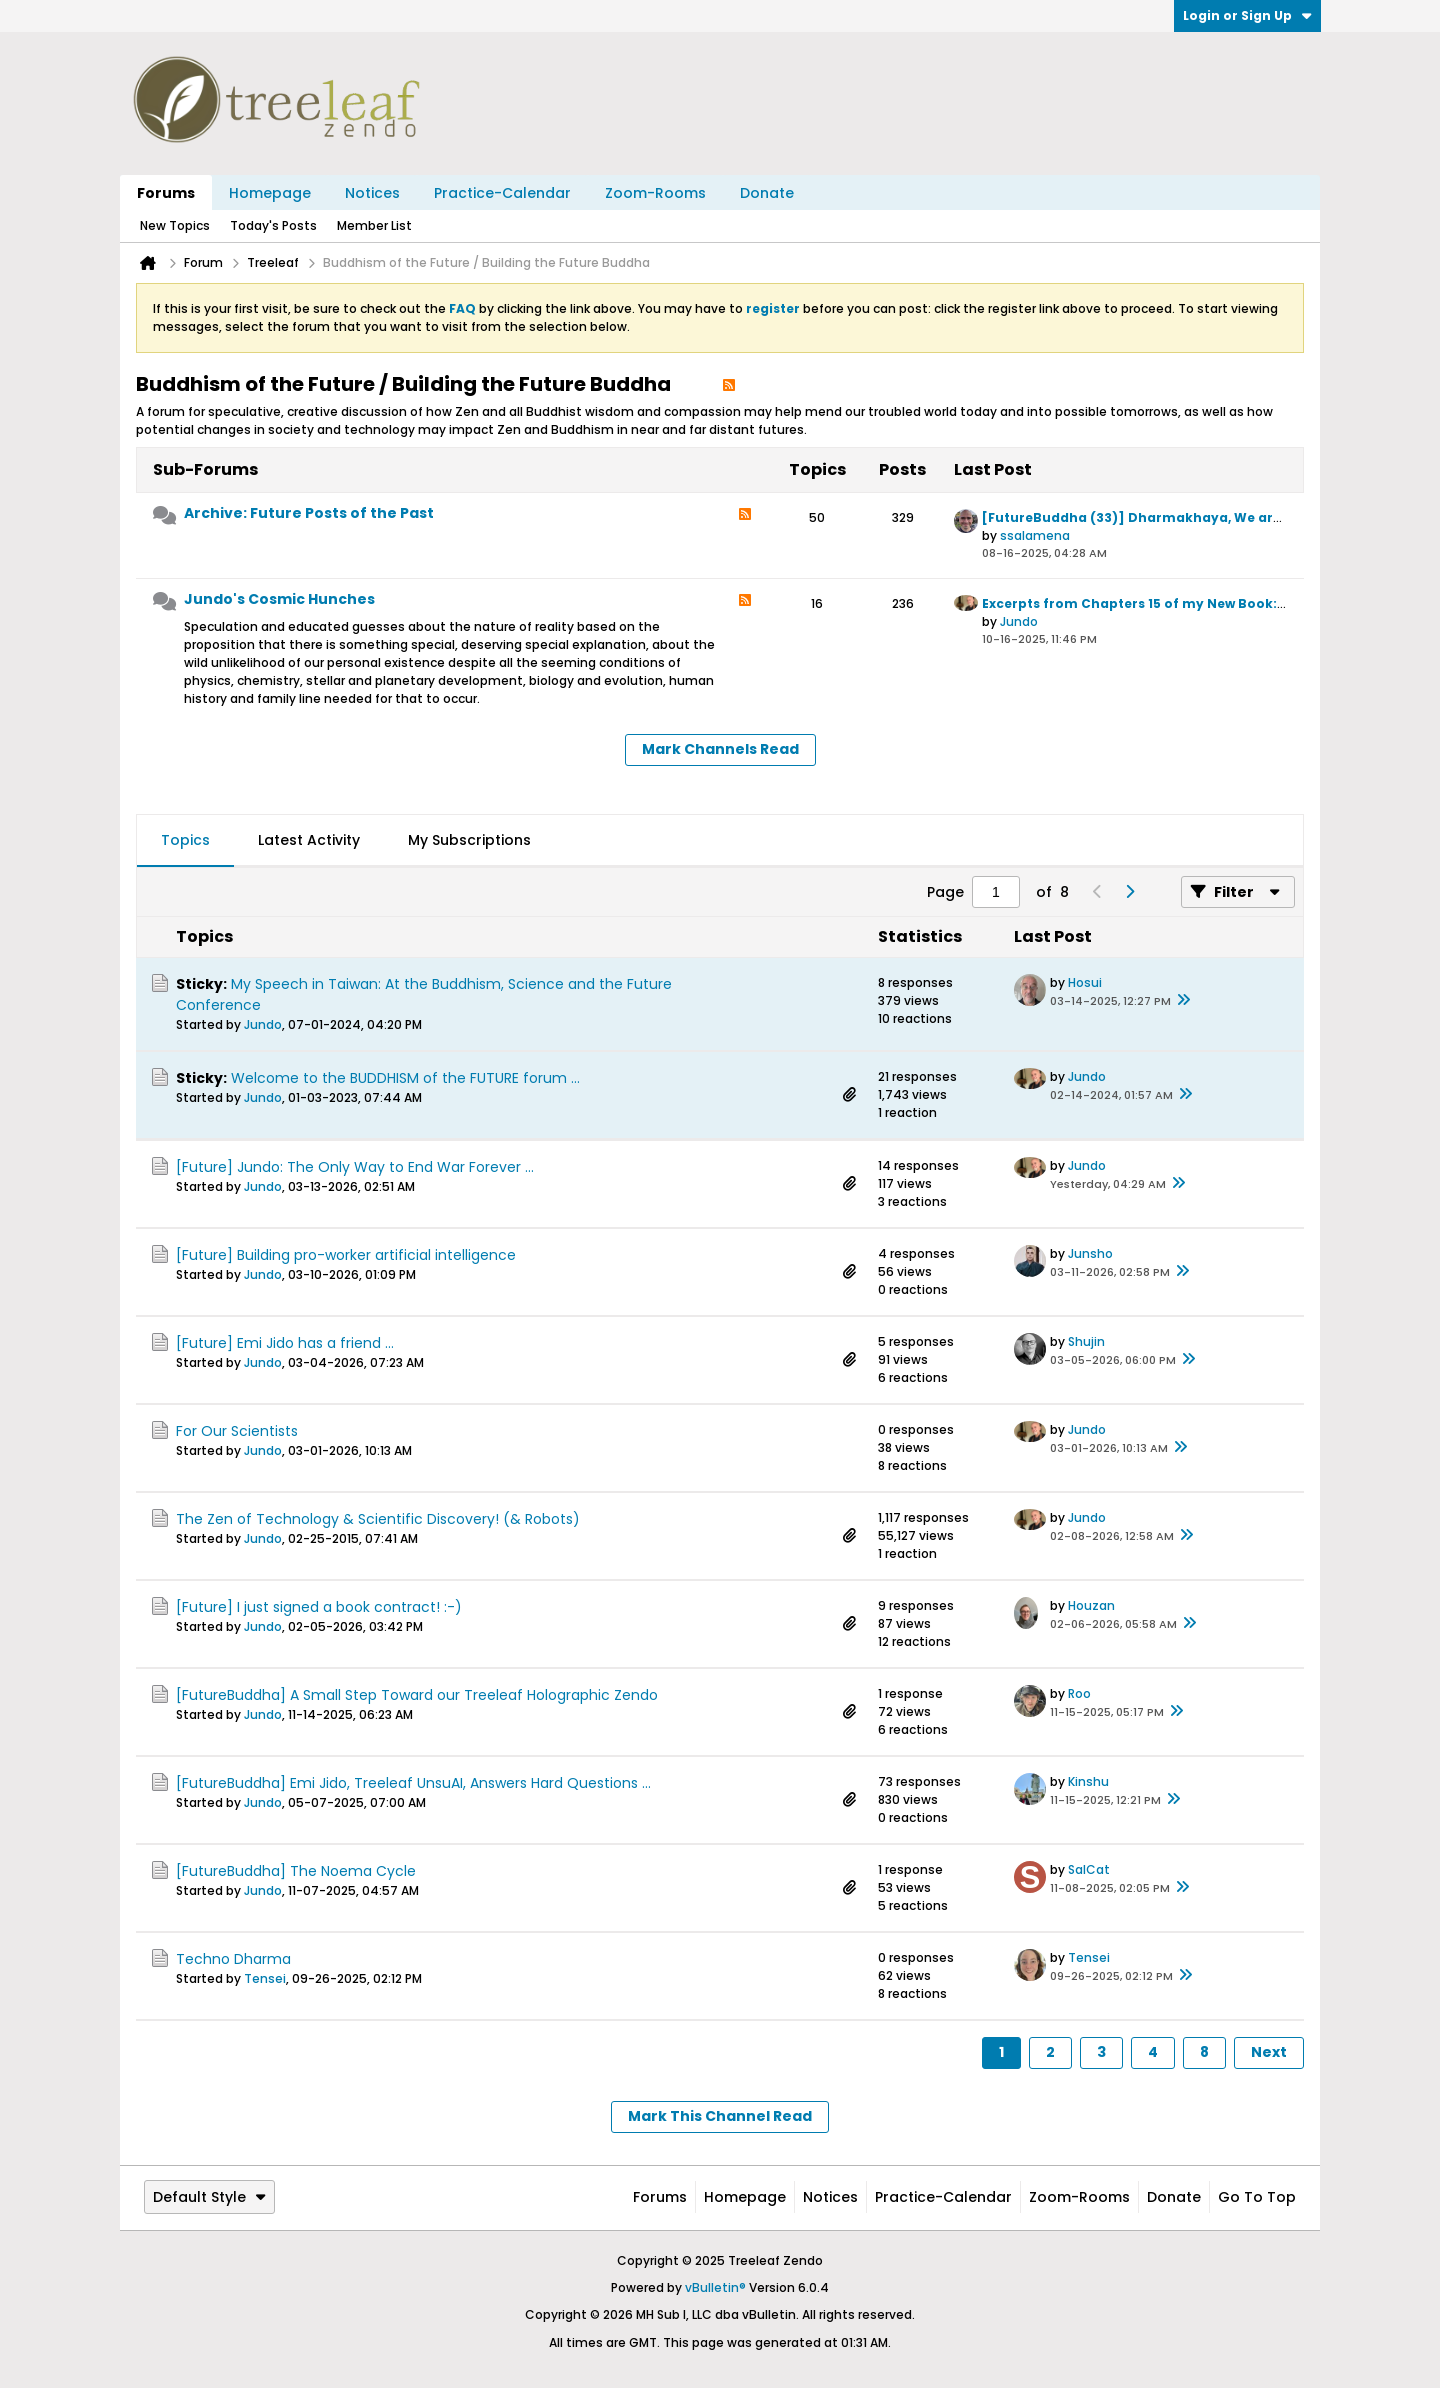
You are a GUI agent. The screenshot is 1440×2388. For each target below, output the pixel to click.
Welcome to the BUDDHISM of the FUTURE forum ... (405, 1078)
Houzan (1091, 1605)
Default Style (209, 2197)
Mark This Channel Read (720, 2116)
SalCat (1089, 1869)
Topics (185, 840)
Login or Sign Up (1247, 15)
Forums (166, 193)
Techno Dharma (233, 1959)
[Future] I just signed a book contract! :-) (319, 1607)
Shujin (1086, 1341)
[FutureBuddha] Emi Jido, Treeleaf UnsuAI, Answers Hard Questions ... (413, 1783)
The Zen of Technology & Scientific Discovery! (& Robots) (378, 1519)
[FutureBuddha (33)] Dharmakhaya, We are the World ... (1174, 517)
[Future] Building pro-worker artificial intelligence (346, 1255)
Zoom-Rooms (655, 193)
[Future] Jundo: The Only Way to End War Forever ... (355, 1167)
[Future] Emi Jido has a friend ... (285, 1343)
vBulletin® (715, 2287)
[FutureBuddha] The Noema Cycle (296, 1871)
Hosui (1085, 982)
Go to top (1257, 2197)
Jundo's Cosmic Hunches (279, 599)
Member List (374, 225)
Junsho (1090, 1253)
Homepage (270, 193)
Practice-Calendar (502, 193)
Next (1269, 2052)
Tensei (265, 1978)
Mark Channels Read (720, 749)
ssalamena (1035, 535)
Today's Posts (273, 225)
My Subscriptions (469, 840)
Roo (1079, 1693)
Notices (372, 193)
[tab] (185, 841)
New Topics (175, 225)
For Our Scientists (237, 1431)
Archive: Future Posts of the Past (309, 513)
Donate (767, 193)
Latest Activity (309, 840)
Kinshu (1088, 1781)
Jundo (1019, 621)
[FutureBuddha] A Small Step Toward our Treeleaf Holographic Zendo (417, 1695)
